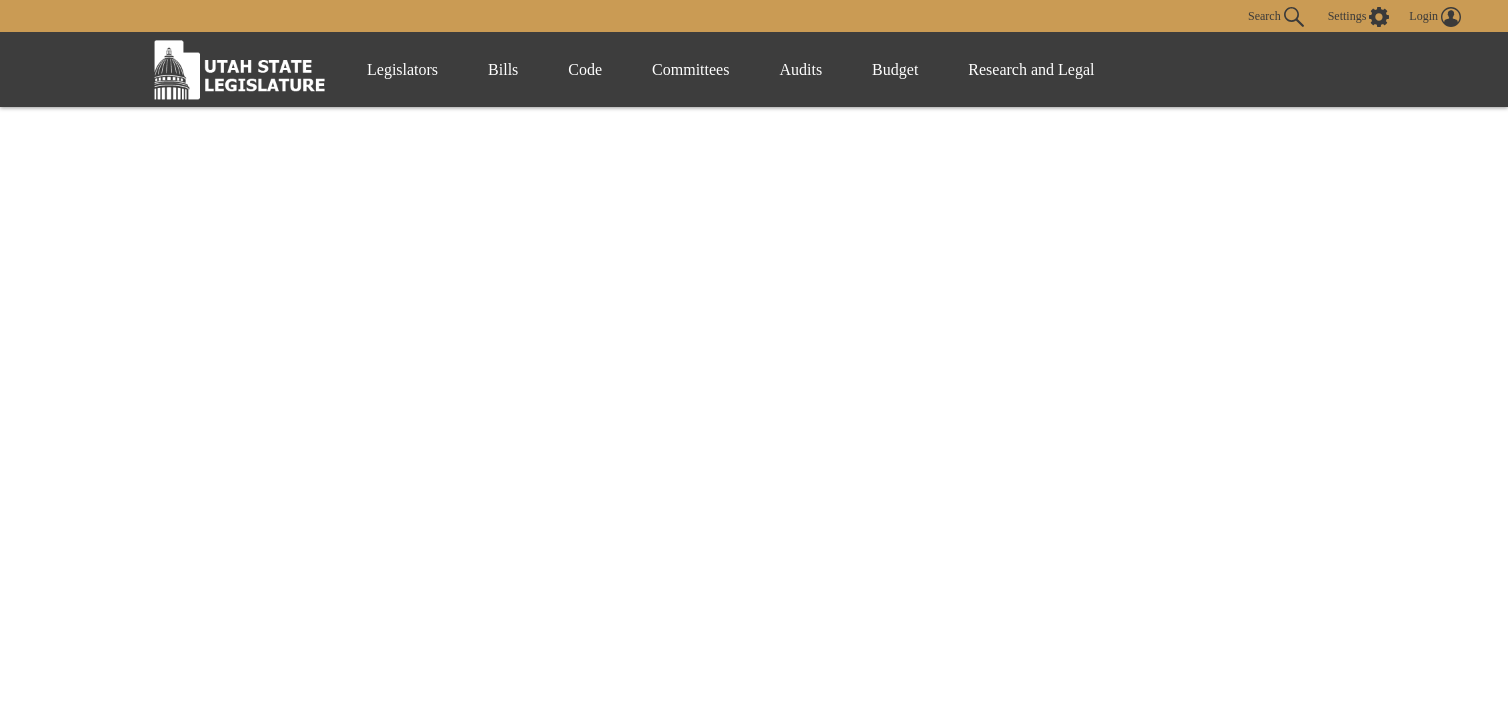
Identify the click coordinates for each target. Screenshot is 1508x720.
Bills (503, 69)
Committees (690, 69)
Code (585, 69)
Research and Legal (1031, 69)
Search (1276, 17)
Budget (895, 69)
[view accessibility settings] (1359, 17)
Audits (800, 69)
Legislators (402, 69)
